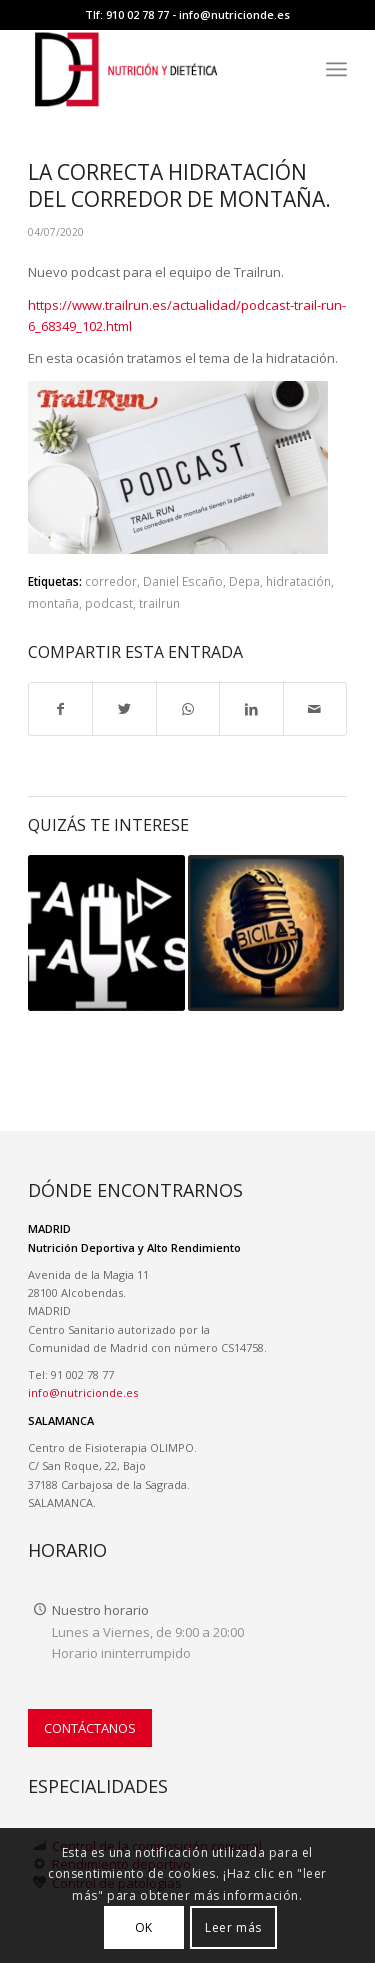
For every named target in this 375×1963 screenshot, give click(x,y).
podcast (109, 603)
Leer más (233, 1927)
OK (144, 1927)
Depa (244, 581)
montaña (53, 603)
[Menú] (336, 69)
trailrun (159, 603)
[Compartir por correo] (315, 709)
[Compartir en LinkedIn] (251, 709)
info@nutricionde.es (234, 14)
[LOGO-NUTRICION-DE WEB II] (155, 69)
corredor (111, 581)
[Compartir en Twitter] (124, 709)
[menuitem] (336, 69)
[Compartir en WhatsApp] (188, 709)
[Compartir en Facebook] (60, 709)
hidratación (298, 581)
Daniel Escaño (183, 581)
